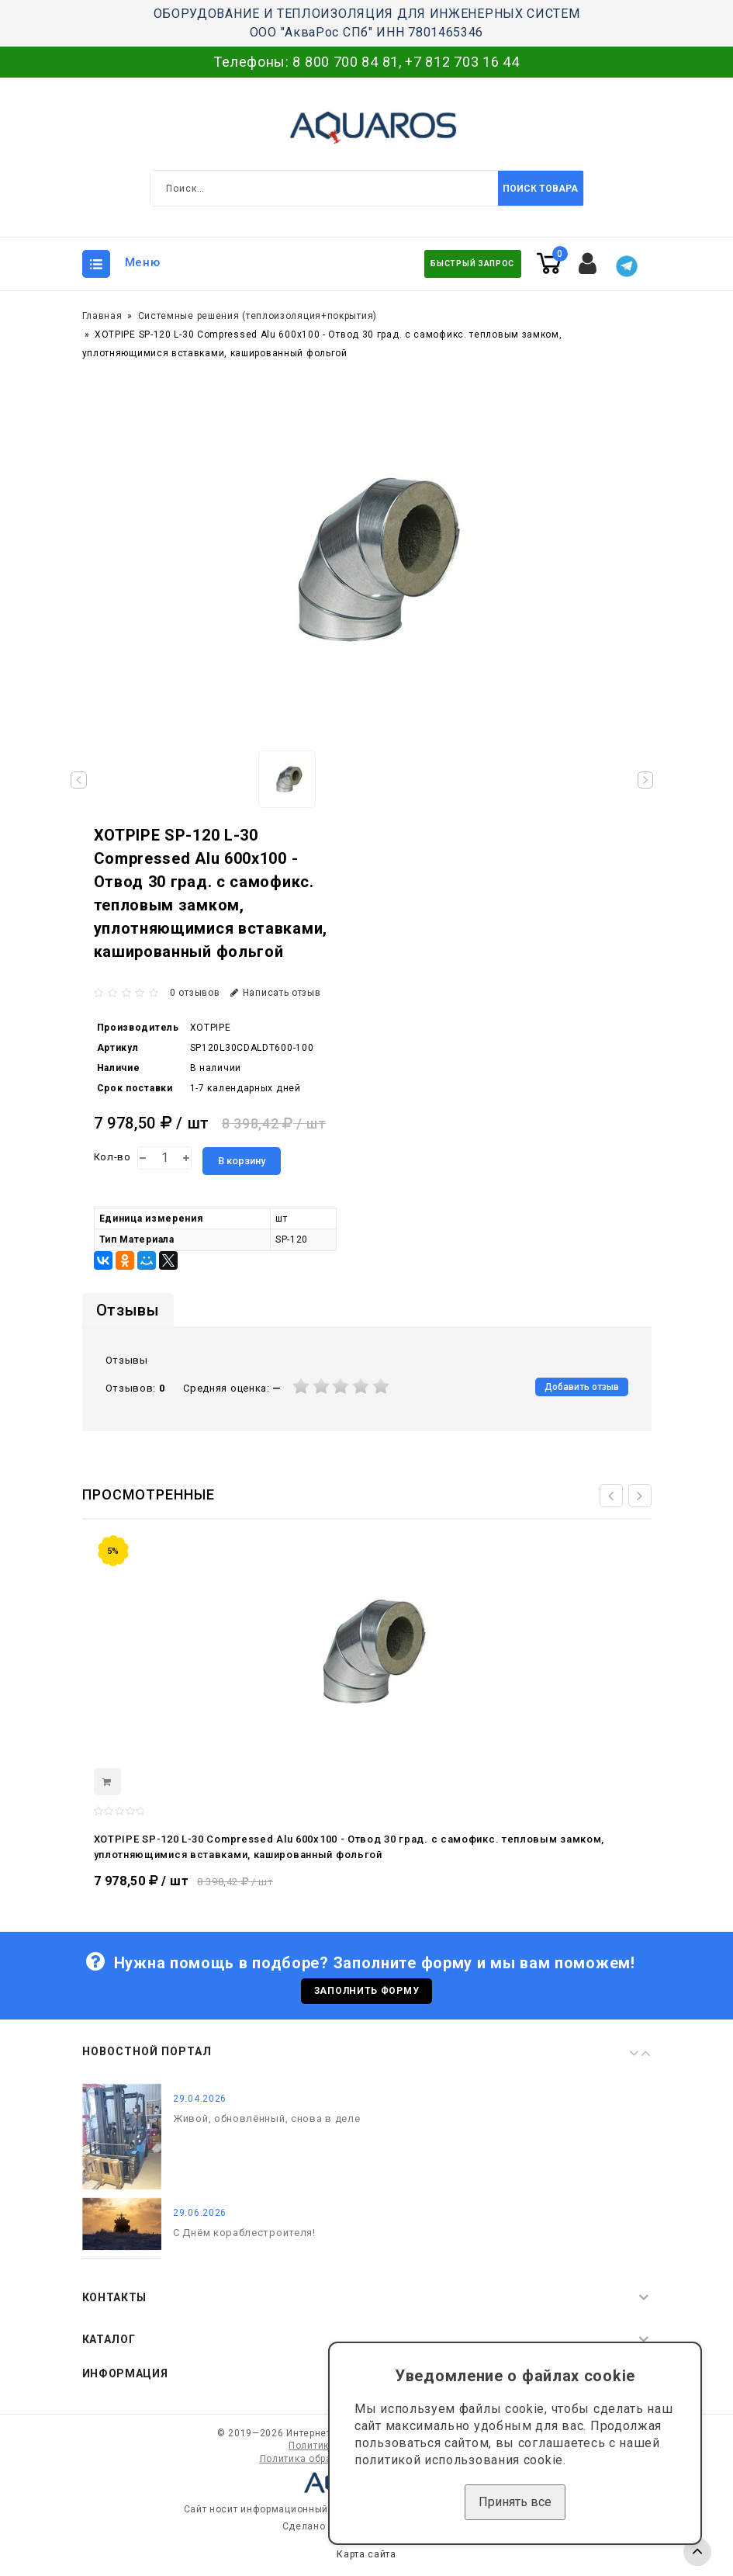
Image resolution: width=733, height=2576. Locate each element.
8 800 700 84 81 (345, 62)
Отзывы (128, 1310)
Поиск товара (540, 188)
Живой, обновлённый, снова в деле (266, 2124)
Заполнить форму (367, 1993)
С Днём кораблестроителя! (244, 2237)
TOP (697, 2552)
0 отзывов (195, 992)
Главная (102, 315)
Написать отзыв (275, 992)
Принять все (515, 2502)
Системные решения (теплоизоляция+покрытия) (257, 315)
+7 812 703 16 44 (462, 62)
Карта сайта (366, 2558)
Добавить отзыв (582, 1387)
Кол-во (112, 1157)
